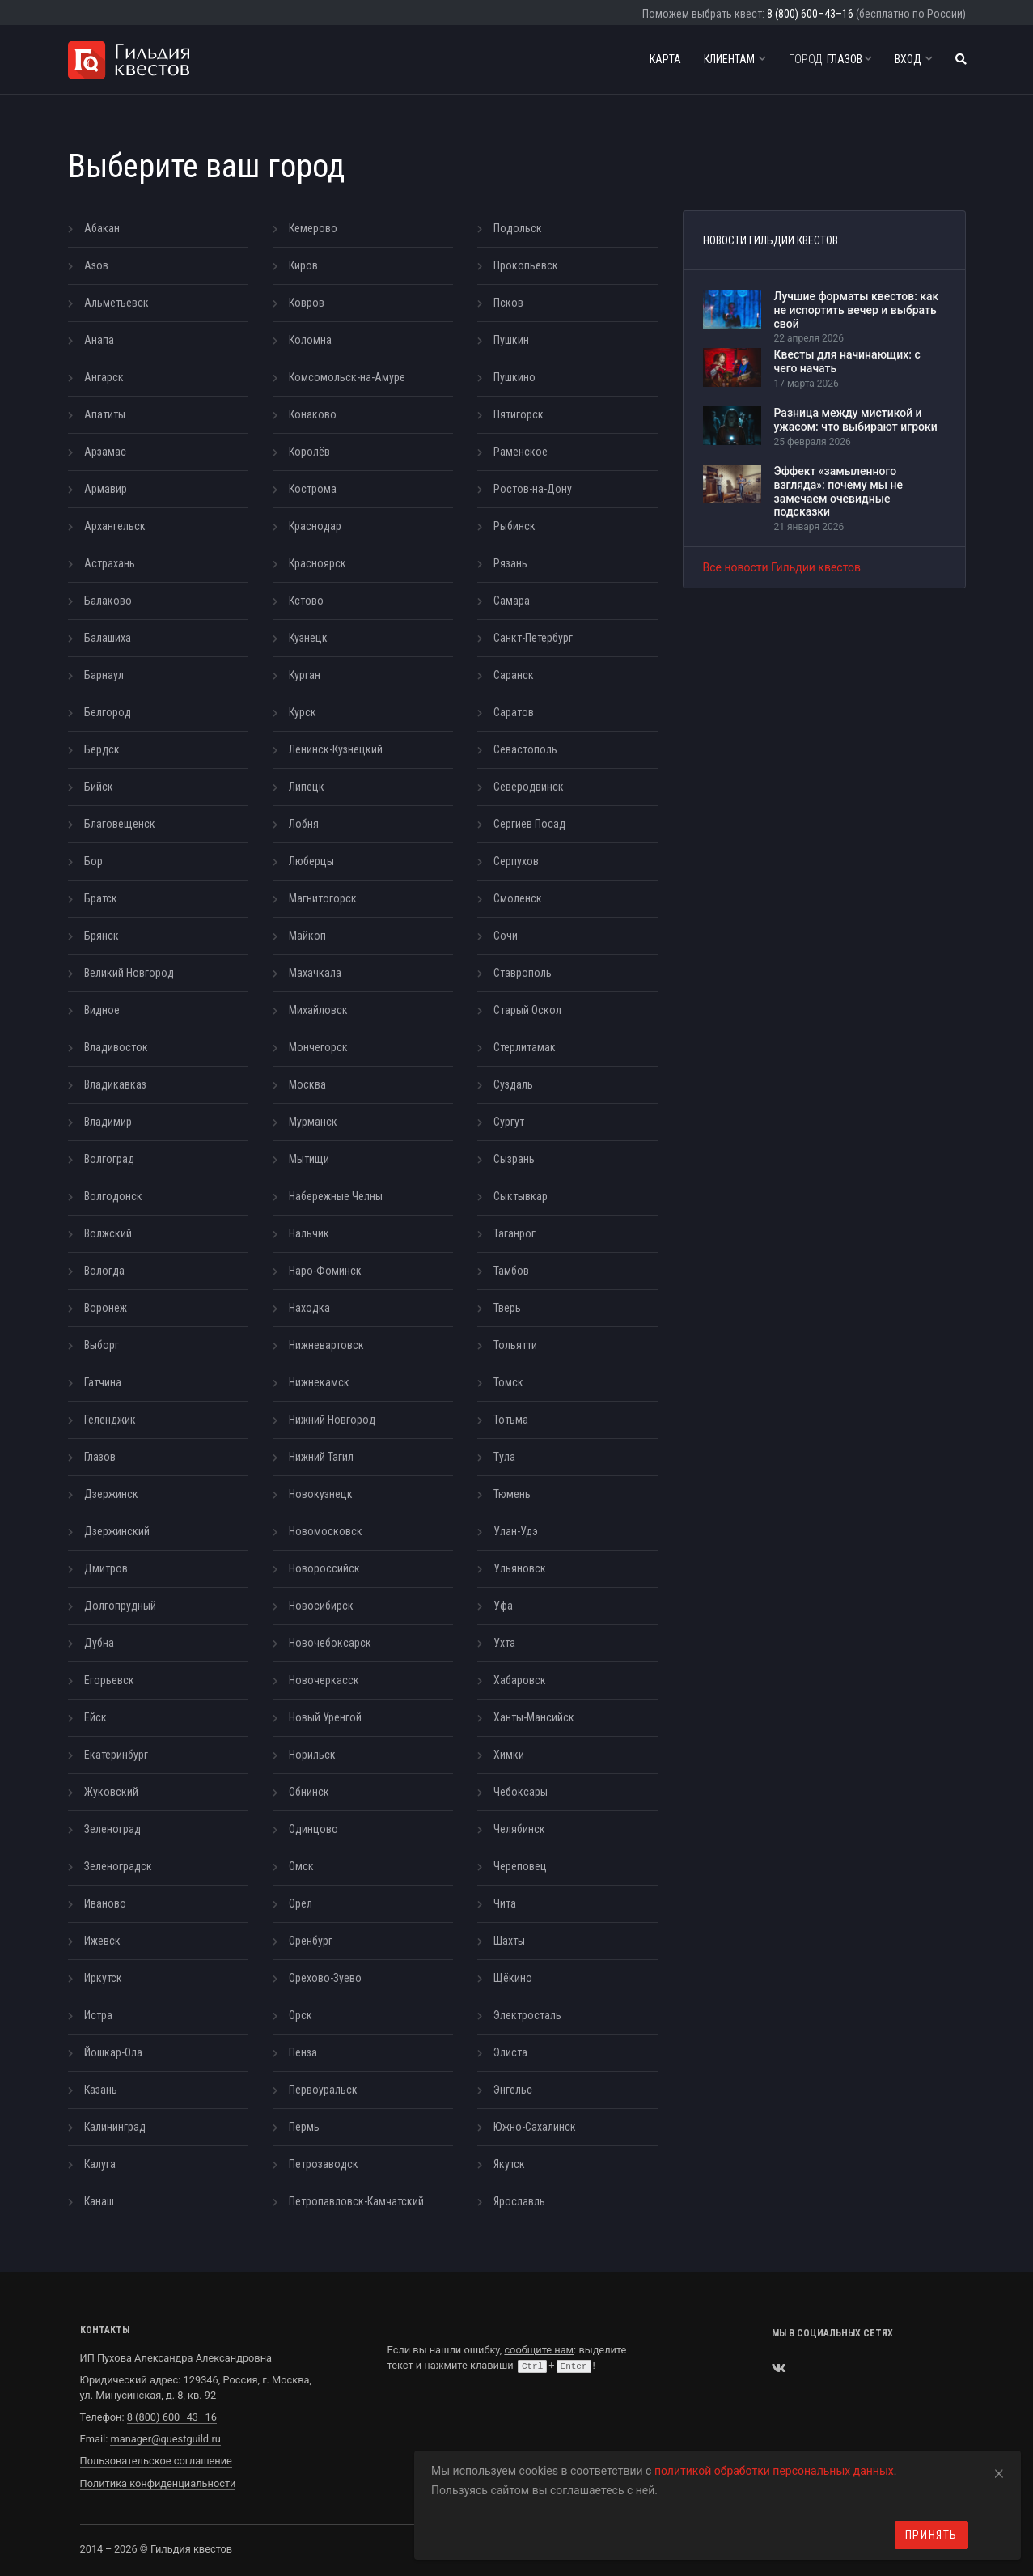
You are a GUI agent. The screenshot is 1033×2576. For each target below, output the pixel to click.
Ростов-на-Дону (532, 488)
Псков (508, 302)
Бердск (102, 749)
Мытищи (309, 1158)
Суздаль (513, 1084)
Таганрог (514, 1233)
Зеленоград (112, 1829)
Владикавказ (115, 1084)
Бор (93, 861)
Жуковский (111, 1791)
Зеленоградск (118, 1866)
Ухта (504, 1642)
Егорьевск (109, 1680)
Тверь (507, 1307)
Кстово (306, 600)
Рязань (510, 563)
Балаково (108, 600)
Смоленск (517, 898)
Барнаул (104, 674)
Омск (301, 1866)
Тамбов (511, 1270)
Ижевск (102, 1940)
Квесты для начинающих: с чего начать (847, 361)
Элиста (510, 2052)
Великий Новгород (129, 972)
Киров (303, 265)
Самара (511, 600)
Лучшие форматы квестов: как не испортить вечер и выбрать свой (856, 310)
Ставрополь (522, 972)
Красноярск (317, 563)
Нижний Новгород (332, 1419)
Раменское (520, 451)
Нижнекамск (319, 1382)
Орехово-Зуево (325, 1977)
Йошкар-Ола (113, 2052)
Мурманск (313, 1121)
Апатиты (104, 414)
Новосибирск (321, 1605)
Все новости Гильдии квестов (782, 567)
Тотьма (510, 1419)
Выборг (101, 1345)
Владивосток (116, 1047)
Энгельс (512, 2089)
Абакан (102, 228)
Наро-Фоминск (325, 1270)
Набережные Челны (336, 1196)
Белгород (107, 712)
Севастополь (525, 749)
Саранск (513, 674)
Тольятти (515, 1345)
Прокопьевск (525, 265)
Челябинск (519, 1829)
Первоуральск (323, 2089)
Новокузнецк (321, 1493)
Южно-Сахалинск (534, 2126)
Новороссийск (324, 1568)
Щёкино (512, 1977)
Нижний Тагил (321, 1456)
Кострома (313, 488)
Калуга (100, 2164)
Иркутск (103, 1977)
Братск (100, 898)
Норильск (312, 1754)
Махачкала (315, 972)
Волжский (108, 1233)
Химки (508, 1754)
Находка (309, 1307)
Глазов (830, 59)
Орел (300, 1903)
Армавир (105, 488)
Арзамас (105, 451)
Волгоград (109, 1158)
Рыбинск (514, 526)
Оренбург (310, 1940)
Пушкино (514, 377)
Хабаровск (519, 1680)
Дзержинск (111, 1493)
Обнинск (309, 1791)
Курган (304, 674)
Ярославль (519, 2201)
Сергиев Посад (529, 823)
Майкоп (307, 935)
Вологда (104, 1270)
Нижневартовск (326, 1345)
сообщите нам (539, 2350)
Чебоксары (520, 1791)
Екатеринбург (116, 1754)
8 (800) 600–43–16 (810, 13)
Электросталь (527, 2015)
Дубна (99, 1642)
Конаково (313, 414)
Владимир (108, 1121)
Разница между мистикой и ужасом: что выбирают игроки (856, 419)
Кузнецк (308, 637)
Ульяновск (519, 1568)
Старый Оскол (527, 1010)
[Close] (999, 2470)
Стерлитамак (524, 1047)
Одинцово (313, 1829)
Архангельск (115, 526)
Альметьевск (116, 302)
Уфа (503, 1605)
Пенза (303, 2052)
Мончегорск (318, 1047)
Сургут (508, 1121)
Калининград (115, 2126)
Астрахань (109, 563)
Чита (504, 1903)
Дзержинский (117, 1531)
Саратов (513, 712)
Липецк (306, 786)
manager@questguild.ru (165, 2439)
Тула (504, 1456)
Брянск (101, 935)
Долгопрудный (120, 1605)
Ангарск (104, 377)
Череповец (520, 1866)
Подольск (517, 228)
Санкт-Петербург (533, 637)
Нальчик (309, 1233)
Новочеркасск (324, 1680)
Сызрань (514, 1158)
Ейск (95, 1717)
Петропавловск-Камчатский (356, 2201)
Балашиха (107, 637)
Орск (300, 2015)
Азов (96, 265)
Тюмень (512, 1493)
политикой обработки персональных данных (774, 2470)
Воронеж (105, 1307)
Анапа (99, 339)
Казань (100, 2089)
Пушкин (511, 339)
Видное (102, 1010)
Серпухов (516, 861)
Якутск (509, 2164)
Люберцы (311, 861)
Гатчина (102, 1382)
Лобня (304, 823)
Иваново (105, 1903)
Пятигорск (518, 414)
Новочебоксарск (330, 1642)
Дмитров (106, 1568)
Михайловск (318, 1010)
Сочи (505, 935)
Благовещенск (119, 823)
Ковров (306, 302)
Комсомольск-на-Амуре (347, 377)
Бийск (98, 786)
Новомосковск (325, 1531)
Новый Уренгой (325, 1717)
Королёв (309, 451)
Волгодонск (113, 1196)
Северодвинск (528, 786)
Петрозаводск (323, 2164)
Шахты (509, 1940)
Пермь (304, 2126)
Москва (307, 1084)
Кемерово (313, 228)
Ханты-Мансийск (533, 1717)
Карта (665, 59)
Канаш (99, 2201)
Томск (508, 1382)
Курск (302, 712)
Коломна (310, 339)
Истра (98, 2015)
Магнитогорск (323, 898)
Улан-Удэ (515, 1531)
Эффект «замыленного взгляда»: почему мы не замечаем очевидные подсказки (838, 491)
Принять (931, 2534)
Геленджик (110, 1419)
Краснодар (315, 526)
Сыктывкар (520, 1196)
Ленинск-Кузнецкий (336, 749)
